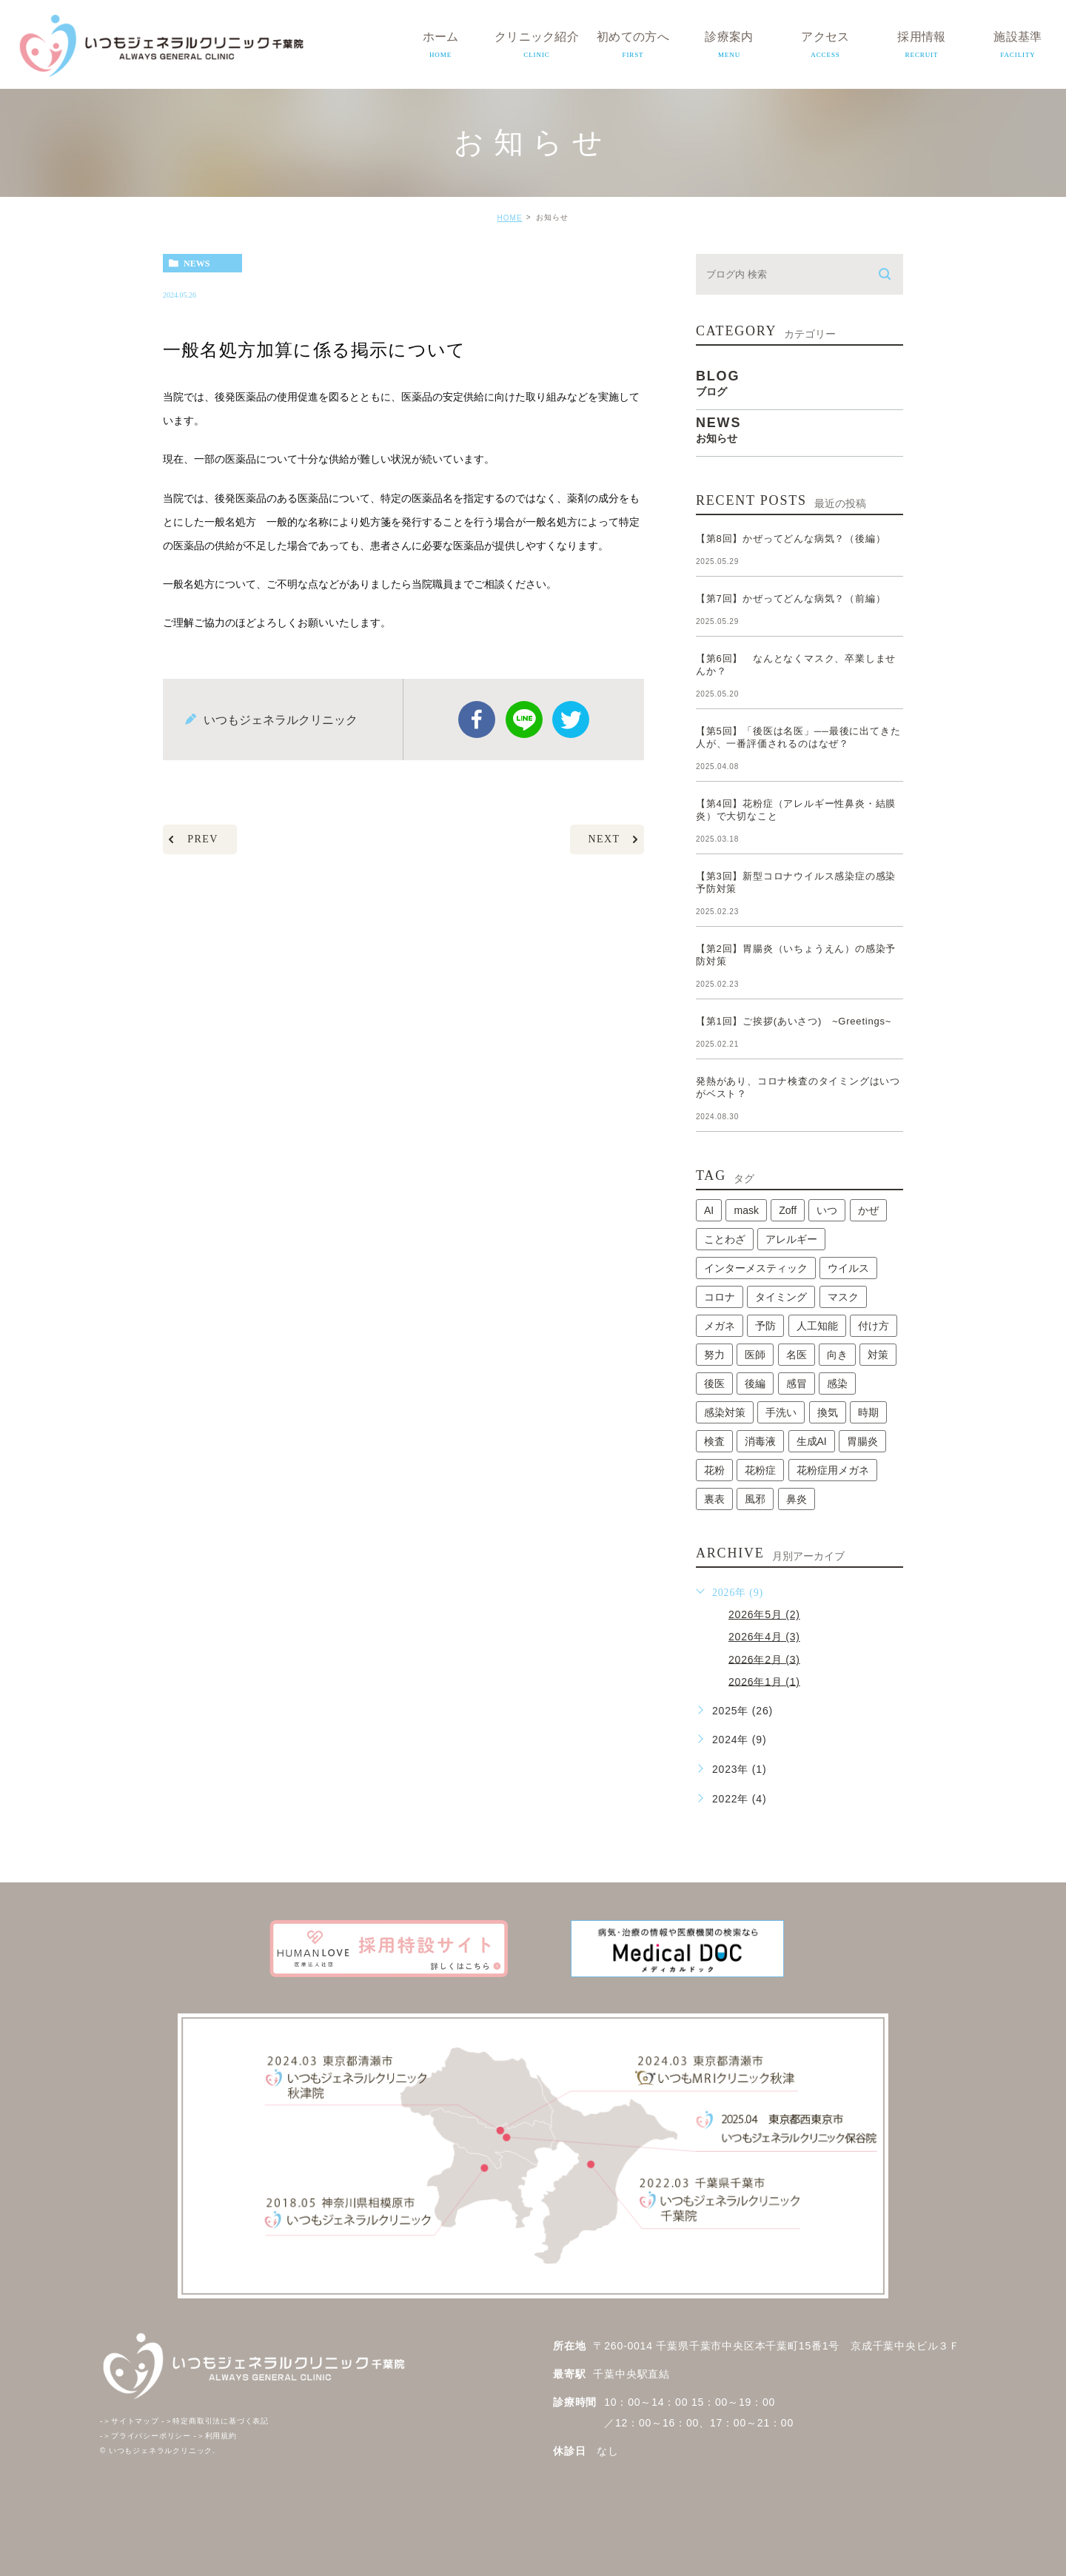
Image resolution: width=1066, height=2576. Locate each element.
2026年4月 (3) (764, 1637)
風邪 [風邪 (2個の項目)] (755, 1499)
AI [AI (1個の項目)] (709, 1210)
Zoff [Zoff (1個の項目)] (788, 1210)
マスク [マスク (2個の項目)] (843, 1297)
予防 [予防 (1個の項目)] (765, 1326)
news (196, 263)
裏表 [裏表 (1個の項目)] (714, 1499)
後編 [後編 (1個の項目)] (755, 1383)
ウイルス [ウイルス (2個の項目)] (848, 1268)
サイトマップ (129, 2421)
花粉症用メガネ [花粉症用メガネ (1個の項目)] (833, 1470)
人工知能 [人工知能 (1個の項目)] (817, 1326)
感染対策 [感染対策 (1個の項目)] (724, 1412)
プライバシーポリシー (145, 2436)
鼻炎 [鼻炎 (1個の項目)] (796, 1499)
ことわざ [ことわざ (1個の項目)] (724, 1239)
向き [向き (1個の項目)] (837, 1355)
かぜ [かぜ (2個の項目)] (868, 1210)
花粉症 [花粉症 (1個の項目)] (760, 1470)
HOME (510, 218)
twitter (570, 719)
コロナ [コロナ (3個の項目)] (719, 1297)
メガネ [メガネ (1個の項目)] (719, 1326)
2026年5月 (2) (764, 1614)
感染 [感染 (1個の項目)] (837, 1383)
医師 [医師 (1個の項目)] (755, 1355)
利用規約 (215, 2436)
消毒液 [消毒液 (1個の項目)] (760, 1441)
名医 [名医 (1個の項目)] (796, 1355)
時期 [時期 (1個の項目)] (868, 1412)
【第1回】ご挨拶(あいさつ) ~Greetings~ (793, 1021)
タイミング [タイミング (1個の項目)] (781, 1297)
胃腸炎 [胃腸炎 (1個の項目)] (862, 1441)
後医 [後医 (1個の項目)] (714, 1383)
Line (524, 719)
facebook (476, 719)
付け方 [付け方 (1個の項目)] (873, 1326)
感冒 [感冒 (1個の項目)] (796, 1383)
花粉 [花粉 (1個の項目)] (714, 1470)
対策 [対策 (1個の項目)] (878, 1355)
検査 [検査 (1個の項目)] (714, 1441)
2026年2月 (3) (764, 1659)
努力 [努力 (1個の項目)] (714, 1355)
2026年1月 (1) (764, 1681)
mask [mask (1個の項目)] (746, 1210)
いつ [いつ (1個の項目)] (827, 1210)
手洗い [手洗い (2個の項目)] (781, 1412)
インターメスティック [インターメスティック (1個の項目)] (756, 1268)
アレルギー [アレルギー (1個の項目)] (791, 1239)
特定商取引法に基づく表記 (215, 2421)
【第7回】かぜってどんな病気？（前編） (790, 598)
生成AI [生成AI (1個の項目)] (812, 1441)
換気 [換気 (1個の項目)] (827, 1412)
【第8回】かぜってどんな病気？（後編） (790, 538)
